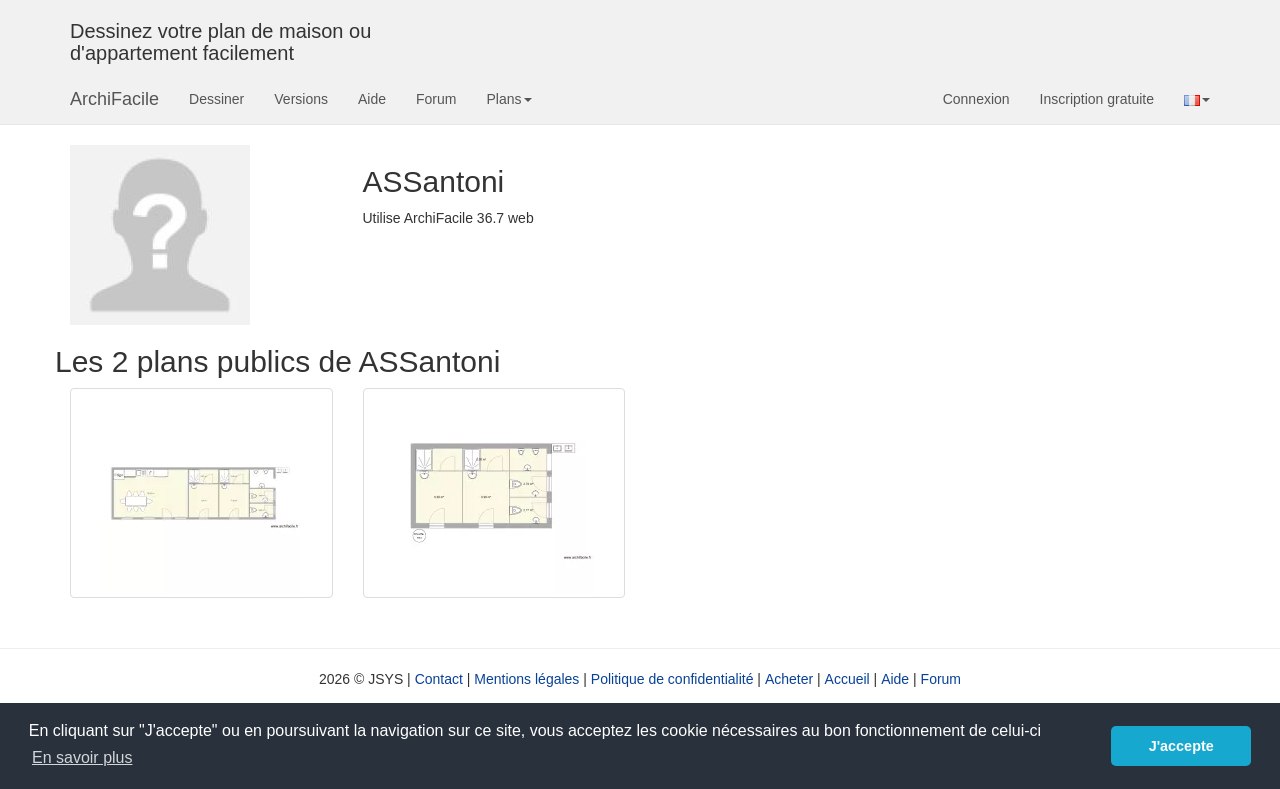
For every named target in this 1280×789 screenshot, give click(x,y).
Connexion (976, 99)
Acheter (789, 679)
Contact (439, 679)
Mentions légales (526, 679)
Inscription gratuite (1097, 99)
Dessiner (216, 99)
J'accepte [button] (1181, 746)
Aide (372, 99)
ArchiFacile (114, 99)
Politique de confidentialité (672, 679)
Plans (508, 99)
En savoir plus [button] (82, 757)
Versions (301, 99)
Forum (436, 99)
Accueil (847, 679)
